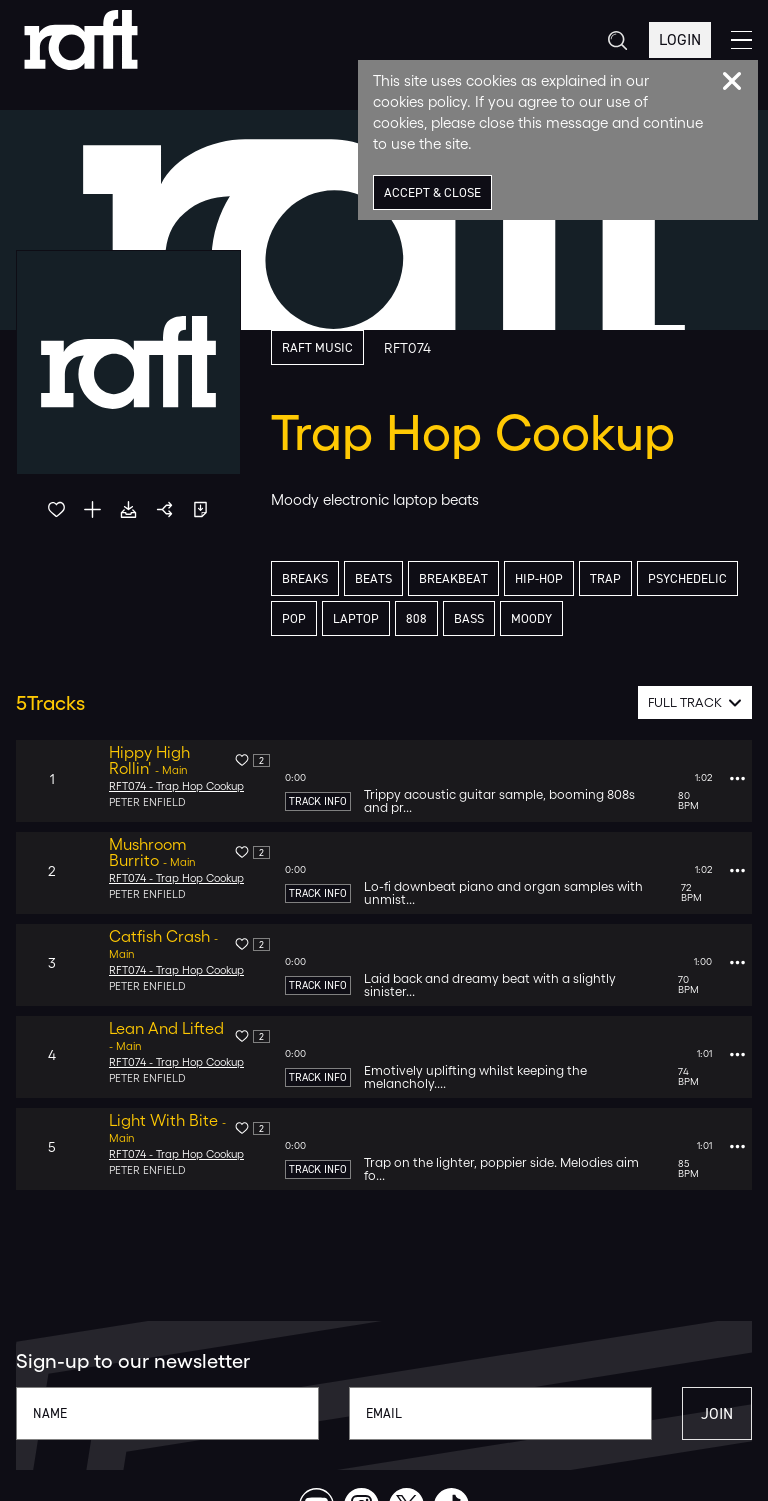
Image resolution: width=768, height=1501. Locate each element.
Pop (294, 618)
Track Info (318, 801)
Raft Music (317, 347)
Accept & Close (432, 192)
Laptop (356, 618)
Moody (531, 618)
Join (717, 1413)
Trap (605, 578)
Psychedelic (687, 578)
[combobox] (695, 702)
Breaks (305, 578)
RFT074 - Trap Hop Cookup (176, 786)
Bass (469, 618)
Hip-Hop (539, 578)
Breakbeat (453, 578)
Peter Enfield (147, 802)
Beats (373, 578)
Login (680, 39)
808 (416, 618)
